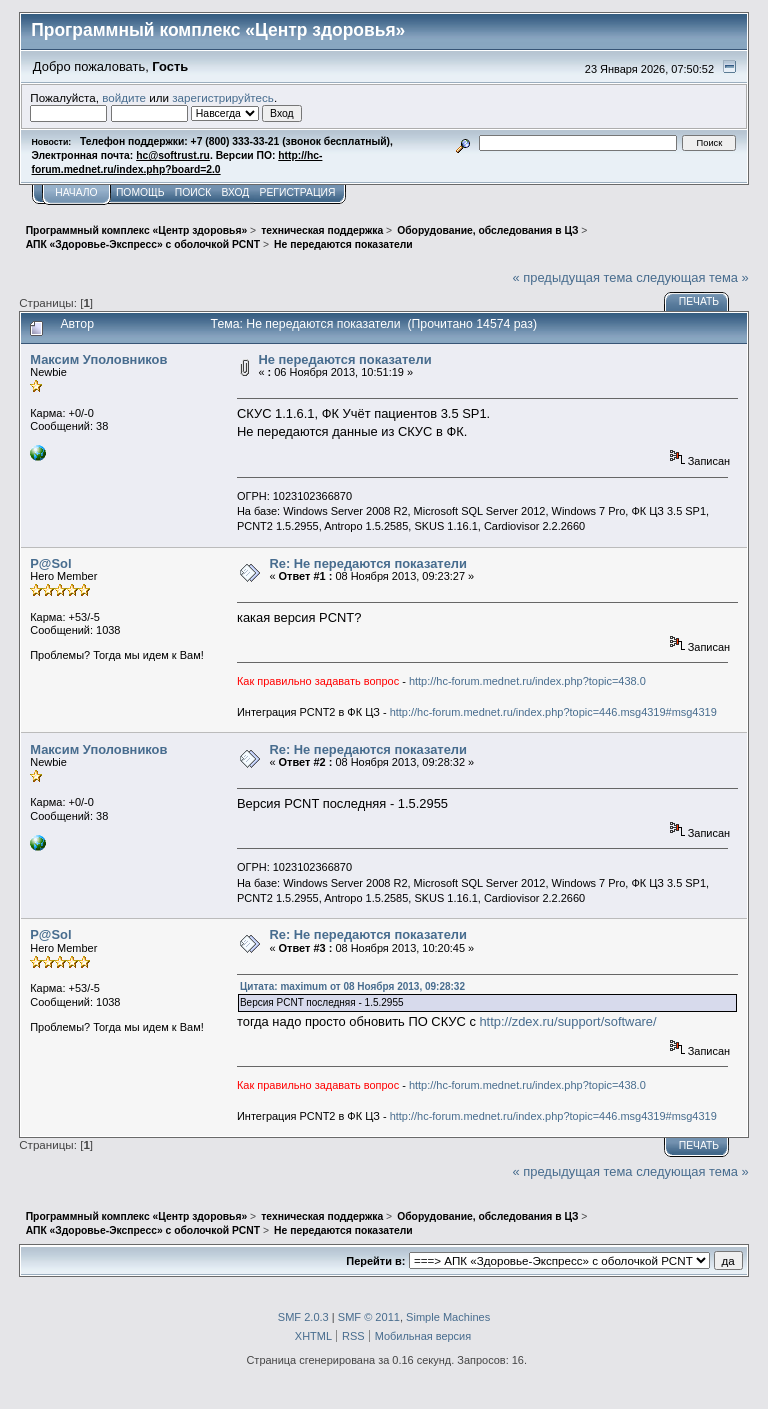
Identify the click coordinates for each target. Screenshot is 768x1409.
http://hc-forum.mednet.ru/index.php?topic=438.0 (527, 681)
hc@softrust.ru (173, 155)
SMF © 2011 (369, 1317)
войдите (124, 97)
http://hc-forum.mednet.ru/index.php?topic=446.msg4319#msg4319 (553, 712)
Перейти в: (375, 1261)
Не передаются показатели (344, 359)
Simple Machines (448, 1317)
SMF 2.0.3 (303, 1317)
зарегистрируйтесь (223, 97)
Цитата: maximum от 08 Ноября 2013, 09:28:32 (352, 986)
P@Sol (50, 563)
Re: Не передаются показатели (368, 563)
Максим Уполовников (98, 359)
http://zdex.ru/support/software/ (567, 1021)
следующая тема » (692, 277)
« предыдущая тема (573, 277)
